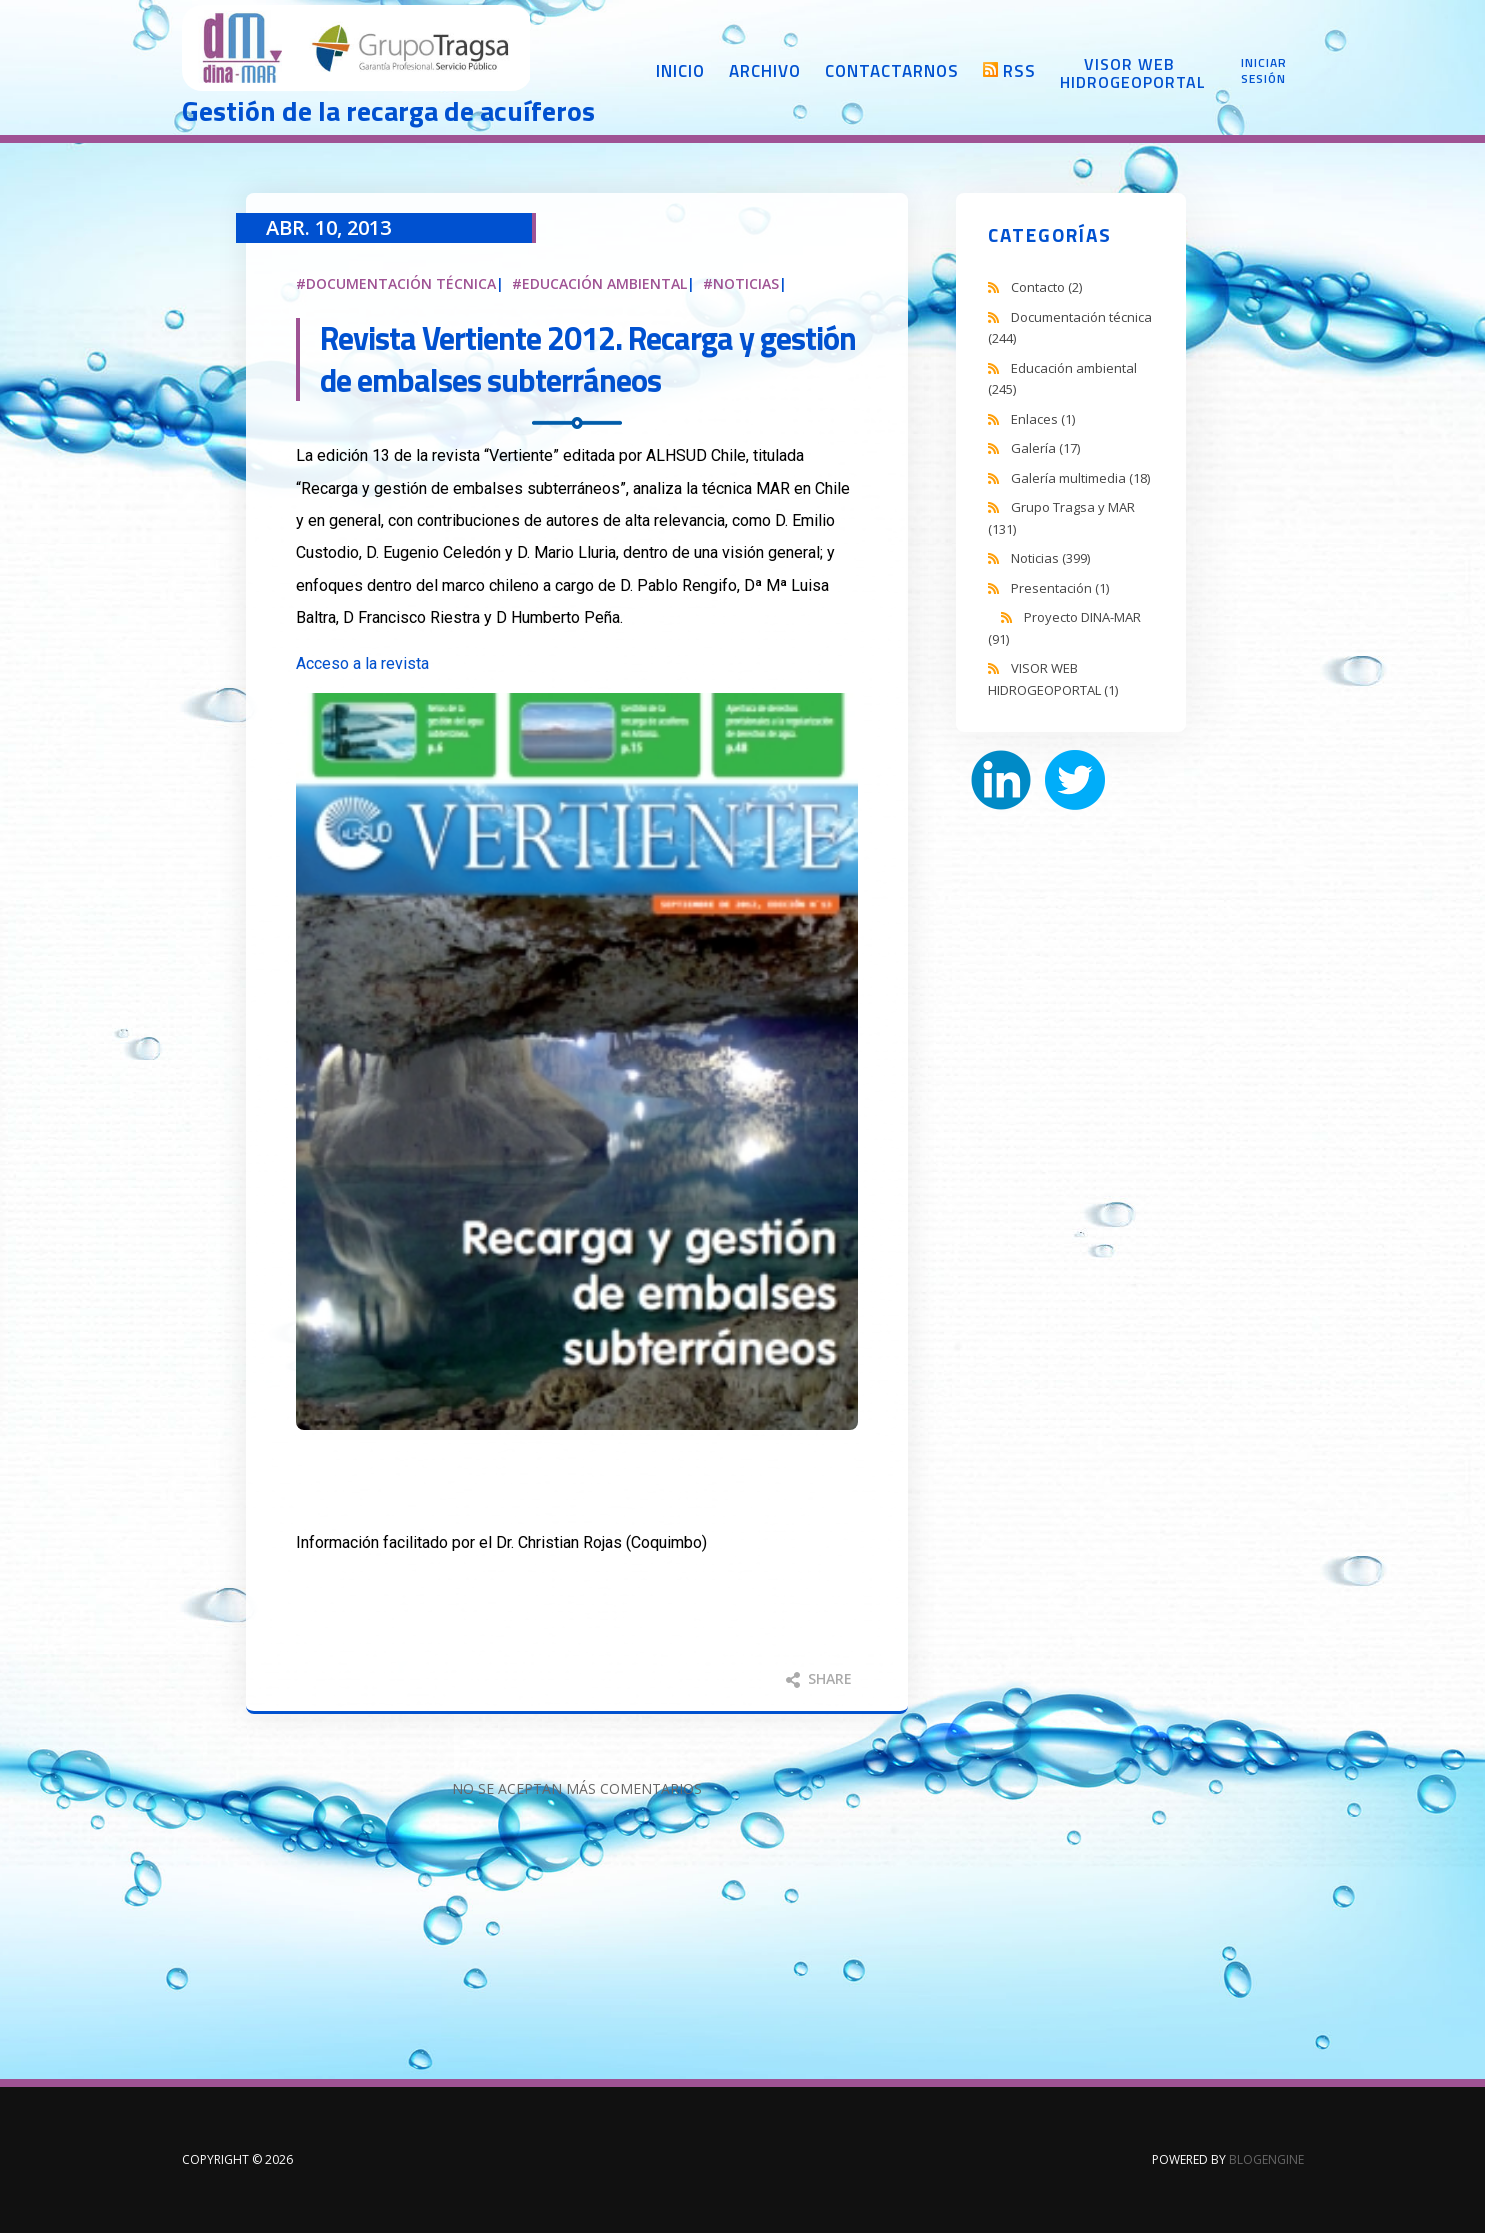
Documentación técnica (401, 283)
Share (819, 1678)
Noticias (746, 283)
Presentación (1060, 588)
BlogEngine (1266, 2159)
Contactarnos (892, 71)
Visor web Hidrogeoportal (1130, 73)
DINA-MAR (357, 50)
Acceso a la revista (362, 663)
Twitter (1075, 780)
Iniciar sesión (1264, 71)
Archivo (765, 71)
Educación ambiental (604, 283)
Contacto (1046, 287)
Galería (1045, 448)
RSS (1019, 71)
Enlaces (1043, 419)
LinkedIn (1001, 780)
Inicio (680, 71)
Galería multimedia (1080, 478)
